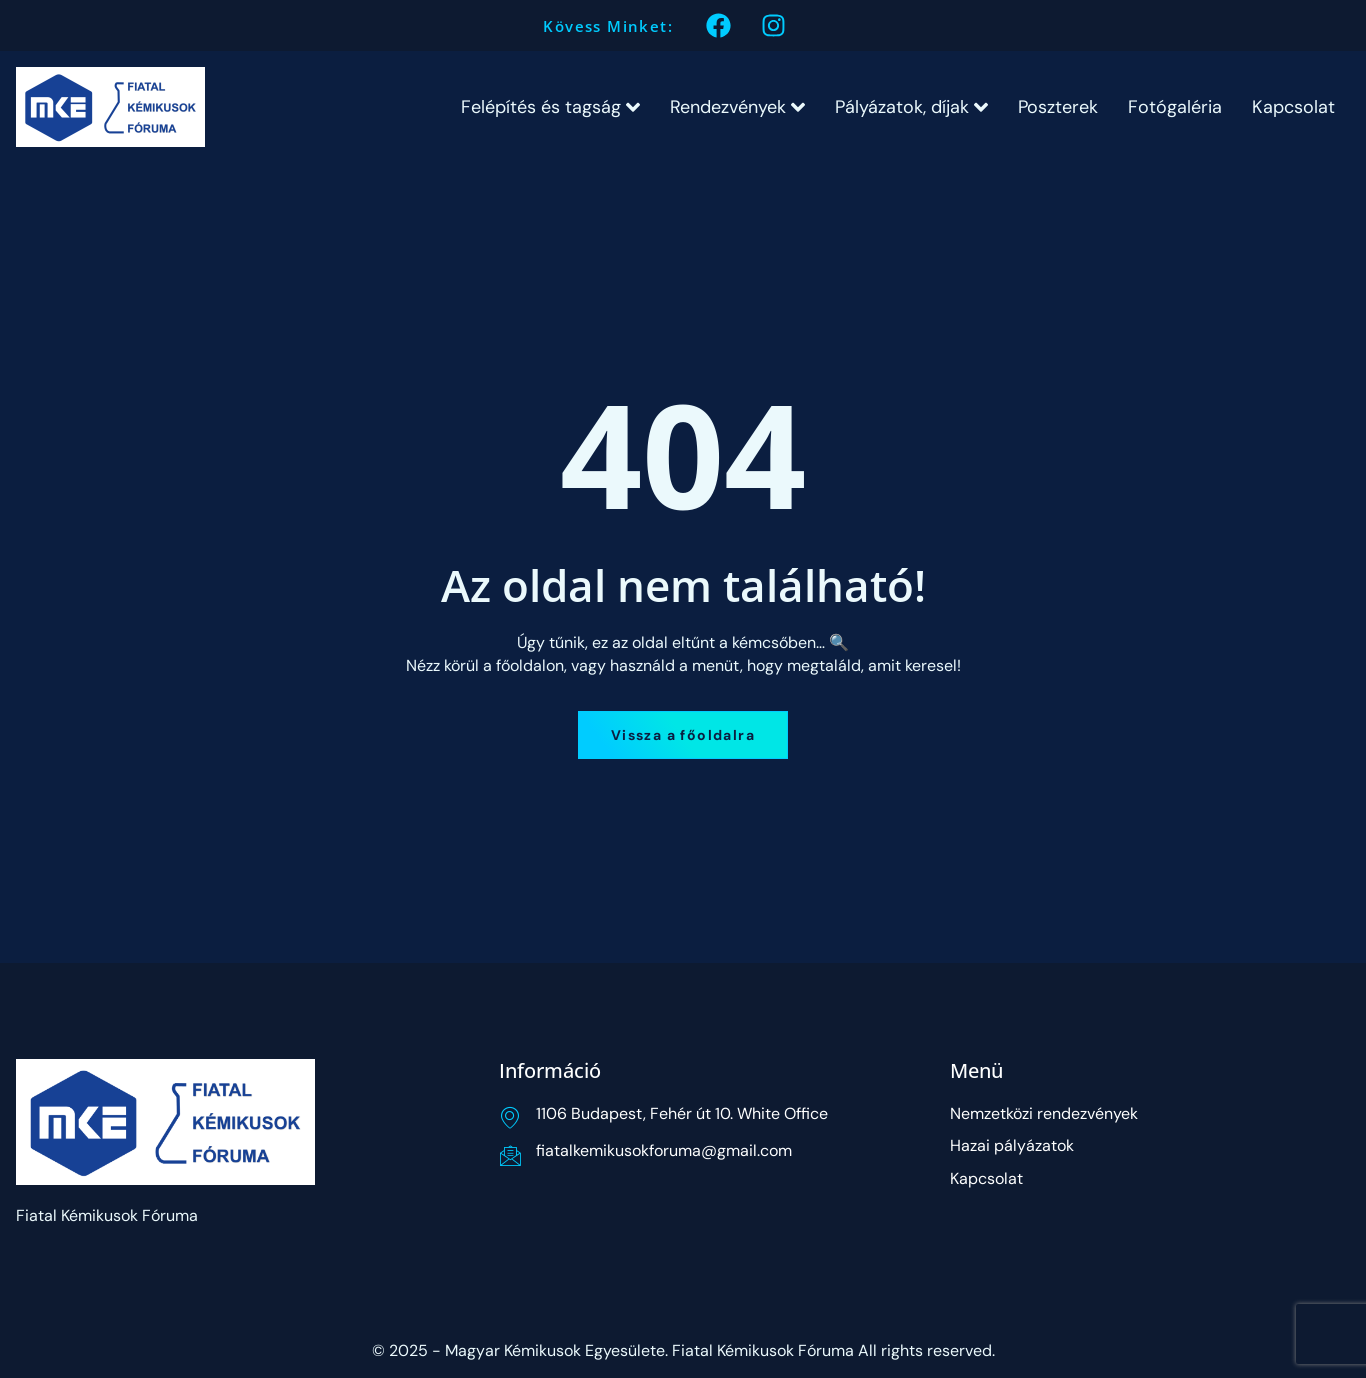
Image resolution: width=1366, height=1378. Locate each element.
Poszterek (1058, 107)
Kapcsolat (1293, 107)
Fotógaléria (1175, 107)
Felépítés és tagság (550, 107)
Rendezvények (737, 107)
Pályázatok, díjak (911, 107)
